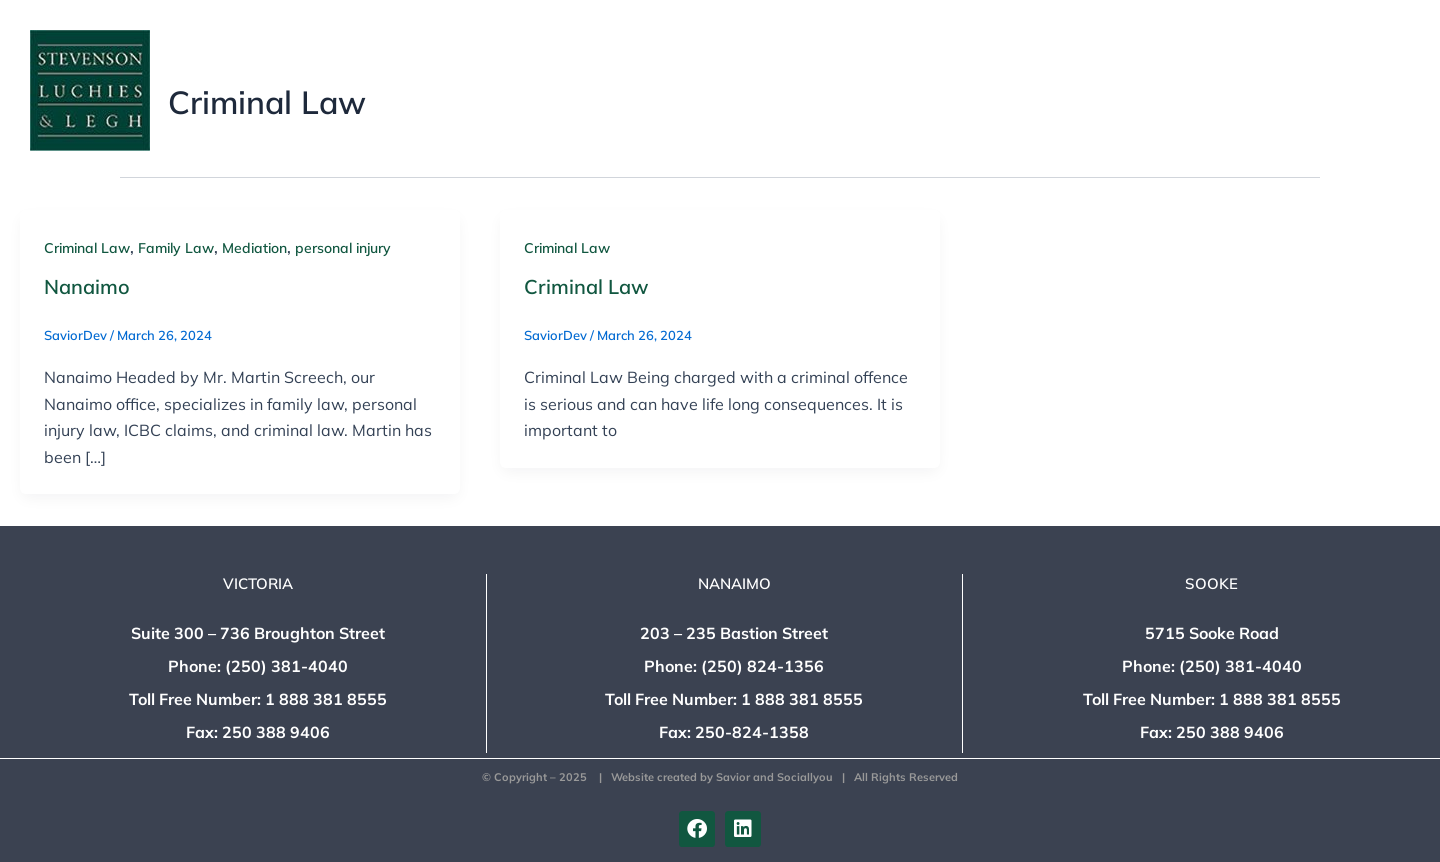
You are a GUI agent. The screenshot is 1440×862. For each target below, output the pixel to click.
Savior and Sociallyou (774, 777)
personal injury (343, 248)
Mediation (254, 248)
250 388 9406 (276, 732)
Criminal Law (87, 248)
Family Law (176, 248)
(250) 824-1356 (762, 666)
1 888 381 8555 (326, 699)
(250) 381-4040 (286, 666)
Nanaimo (87, 286)
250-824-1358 (752, 732)
